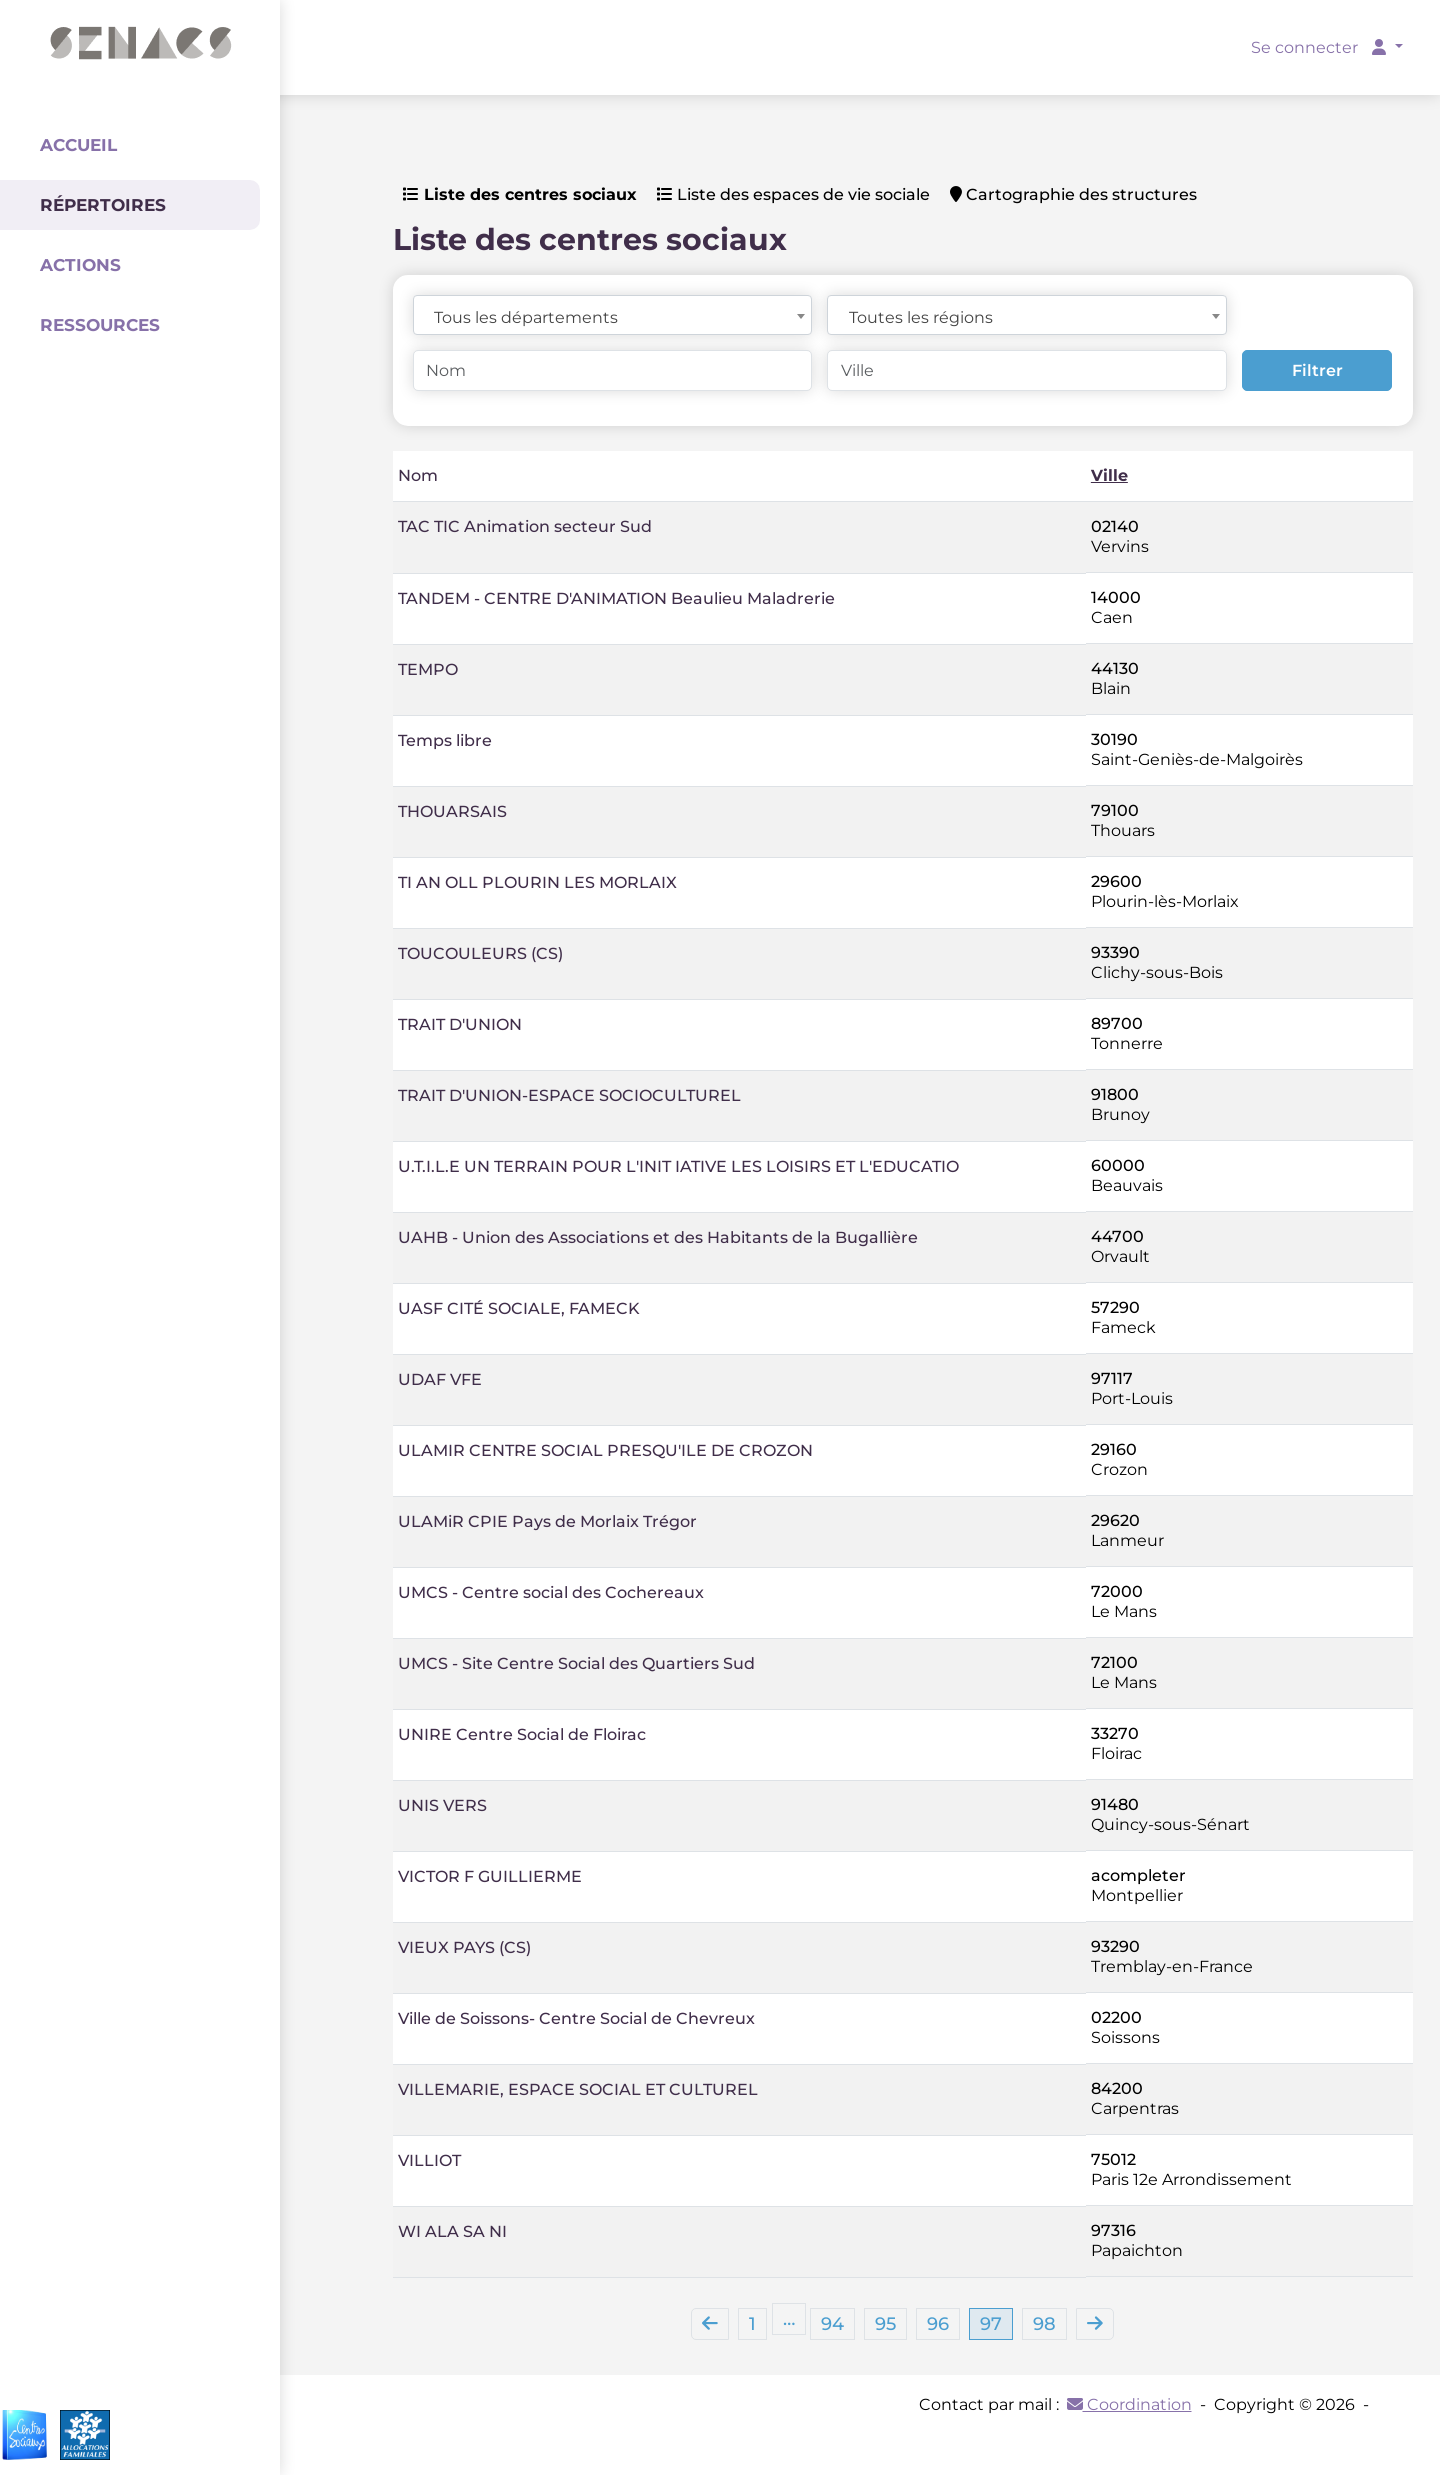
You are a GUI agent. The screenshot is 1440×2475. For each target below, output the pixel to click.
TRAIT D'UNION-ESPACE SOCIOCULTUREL (569, 1095)
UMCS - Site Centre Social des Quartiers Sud (576, 1663)
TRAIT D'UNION (460, 1024)
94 (832, 2324)
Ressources (100, 325)
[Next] (1095, 2324)
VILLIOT (429, 2160)
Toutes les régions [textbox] (921, 317)
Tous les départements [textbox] (526, 317)
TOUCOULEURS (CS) (480, 953)
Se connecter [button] (1320, 47)
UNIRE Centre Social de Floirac (522, 1734)
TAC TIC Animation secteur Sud (525, 526)
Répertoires (103, 205)
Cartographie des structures (1073, 194)
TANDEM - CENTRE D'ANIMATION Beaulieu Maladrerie (616, 598)
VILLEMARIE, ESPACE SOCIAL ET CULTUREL (578, 2089)
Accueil (78, 145)
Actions (80, 265)
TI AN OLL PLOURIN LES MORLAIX (537, 882)
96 (938, 2324)
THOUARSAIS (452, 811)
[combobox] (613, 315)
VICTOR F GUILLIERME (490, 1876)
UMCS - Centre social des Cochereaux (551, 1592)
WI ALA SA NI (452, 2231)
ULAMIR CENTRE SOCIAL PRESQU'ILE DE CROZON (605, 1450)
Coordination (1129, 2404)
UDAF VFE (440, 1379)
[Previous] (710, 2324)
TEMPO (428, 669)
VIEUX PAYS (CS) (464, 1947)
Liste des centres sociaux (520, 194)
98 (1044, 2324)
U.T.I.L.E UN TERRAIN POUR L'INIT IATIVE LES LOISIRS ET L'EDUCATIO (678, 1166)
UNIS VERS (442, 1805)
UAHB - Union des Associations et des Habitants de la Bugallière (658, 1237)
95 (885, 2324)
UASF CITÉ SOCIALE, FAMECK (519, 1308)
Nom (418, 475)
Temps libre (445, 740)
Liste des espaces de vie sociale (793, 194)
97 (991, 2324)
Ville (1109, 475)
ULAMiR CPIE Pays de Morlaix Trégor (547, 1521)
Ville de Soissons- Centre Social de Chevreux (576, 2018)
